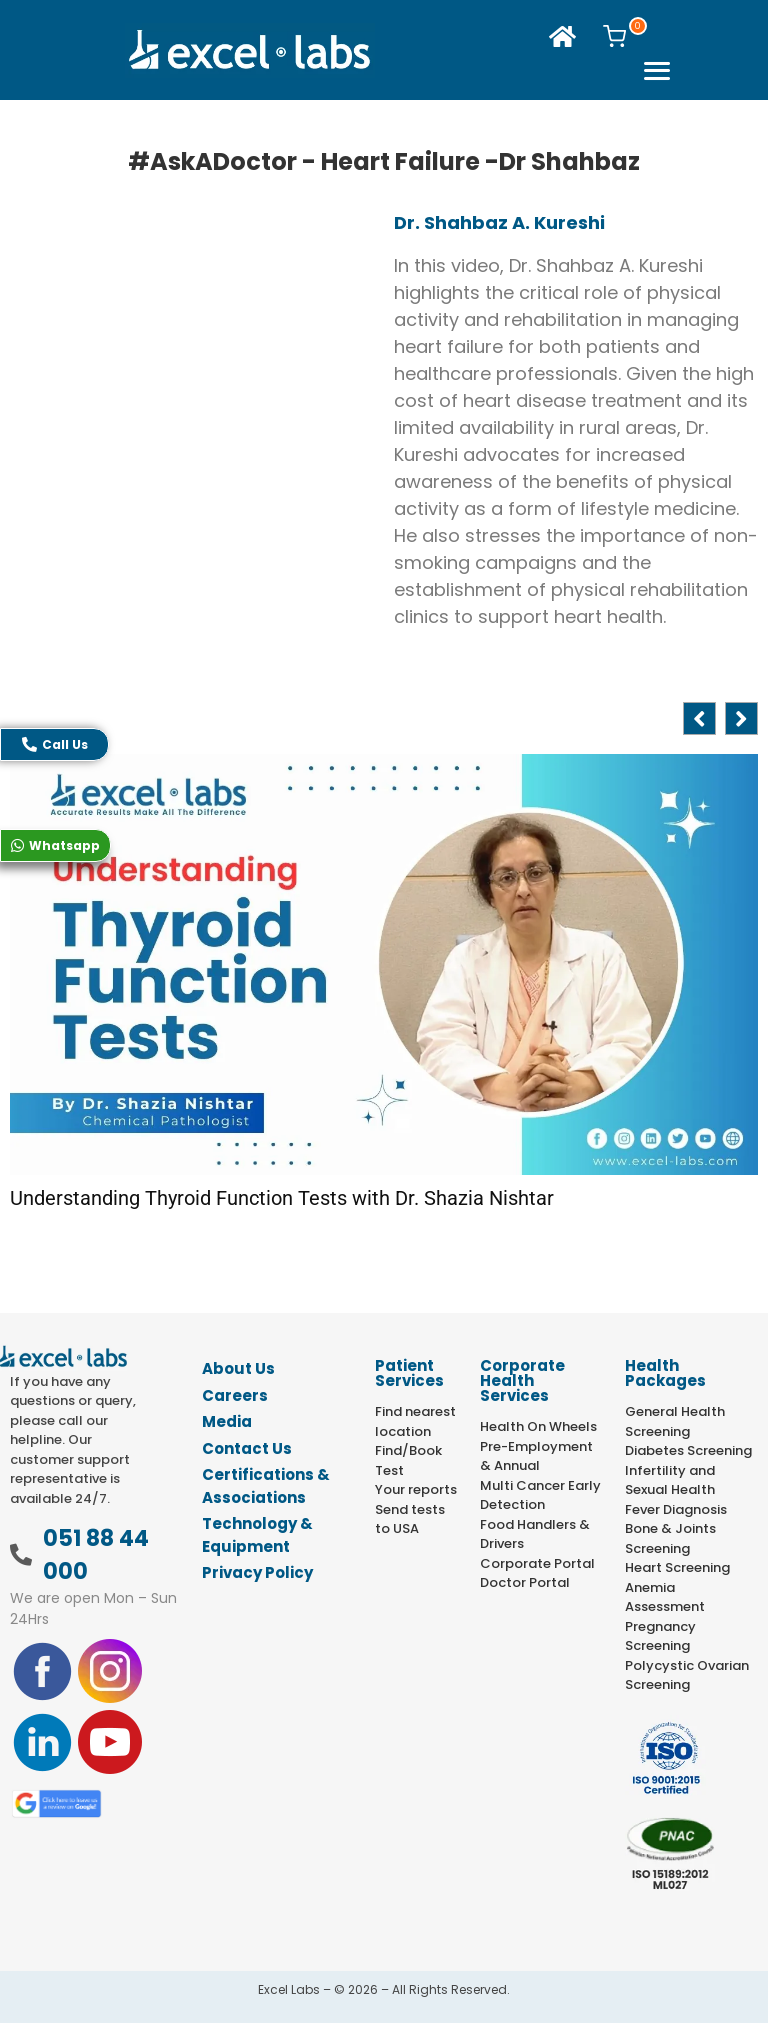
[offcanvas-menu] (656, 72)
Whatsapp (55, 845)
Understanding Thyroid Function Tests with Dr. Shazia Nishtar (282, 1198)
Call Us (55, 744)
